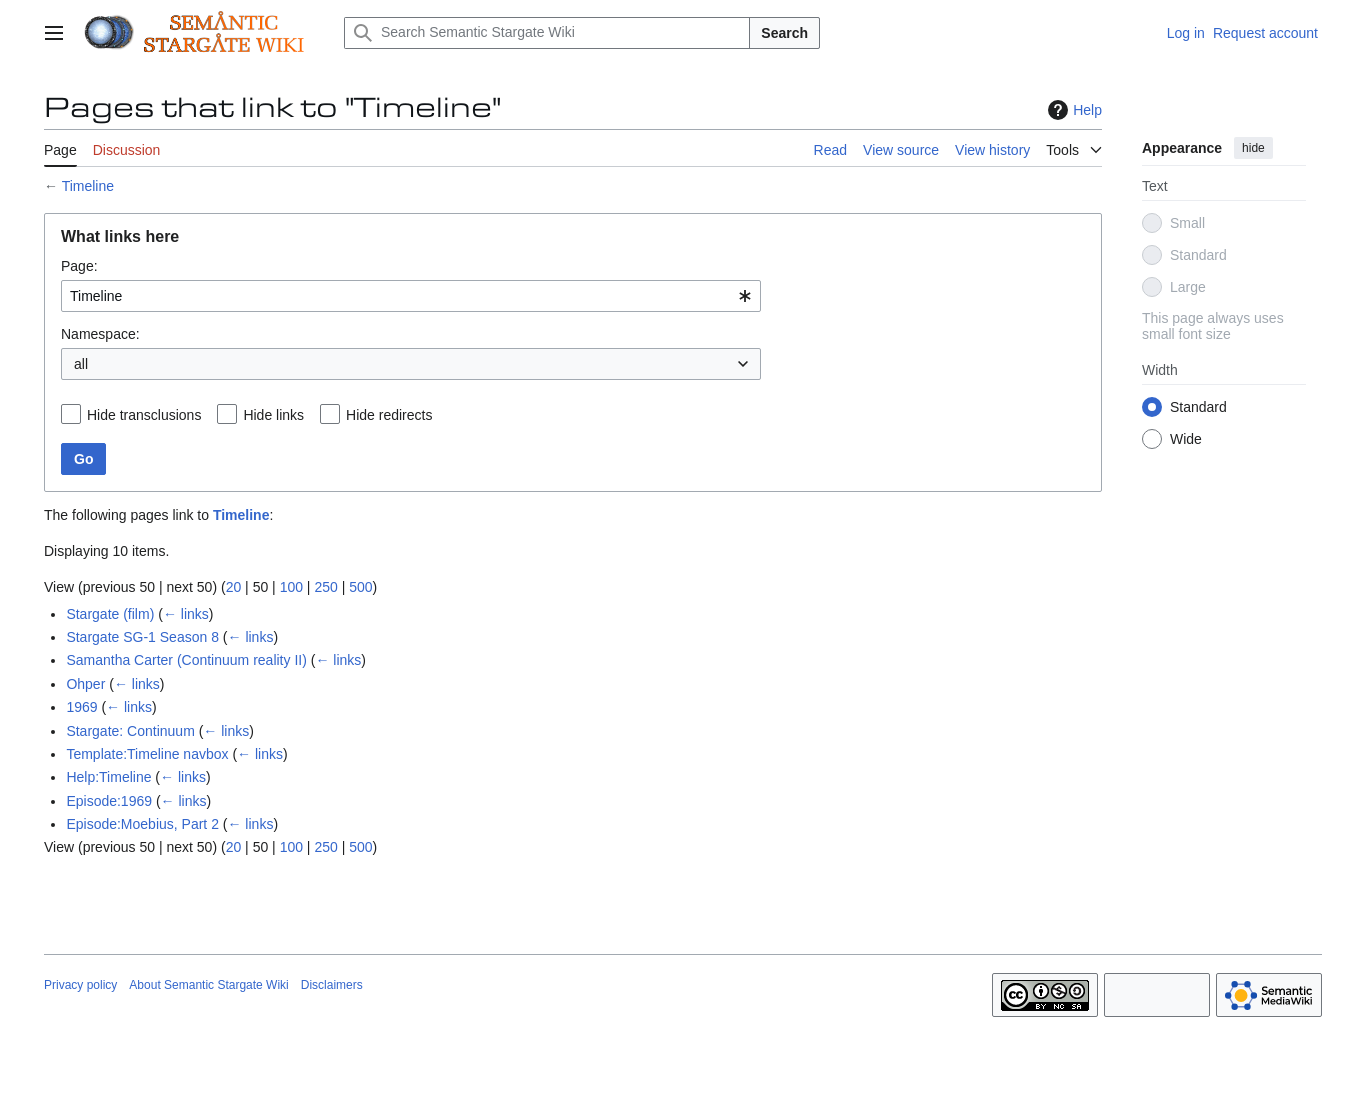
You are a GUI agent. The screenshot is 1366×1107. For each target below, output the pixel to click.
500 (360, 587)
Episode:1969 (109, 801)
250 (325, 587)
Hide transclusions (144, 415)
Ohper (85, 684)
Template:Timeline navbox (147, 754)
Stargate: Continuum (130, 731)
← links (186, 614)
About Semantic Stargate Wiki (208, 985)
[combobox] (411, 296)
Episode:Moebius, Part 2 (142, 824)
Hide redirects (389, 415)
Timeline (88, 186)
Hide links (273, 415)
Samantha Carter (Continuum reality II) (186, 660)
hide (1253, 148)
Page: (79, 266)
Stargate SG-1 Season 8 (142, 637)
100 (291, 587)
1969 (81, 707)
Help (1072, 110)
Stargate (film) (110, 614)
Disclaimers (332, 985)
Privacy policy (80, 985)
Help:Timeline (108, 777)
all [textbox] (81, 364)
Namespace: (100, 334)
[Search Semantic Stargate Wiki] (547, 33)
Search (784, 33)
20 (234, 587)
